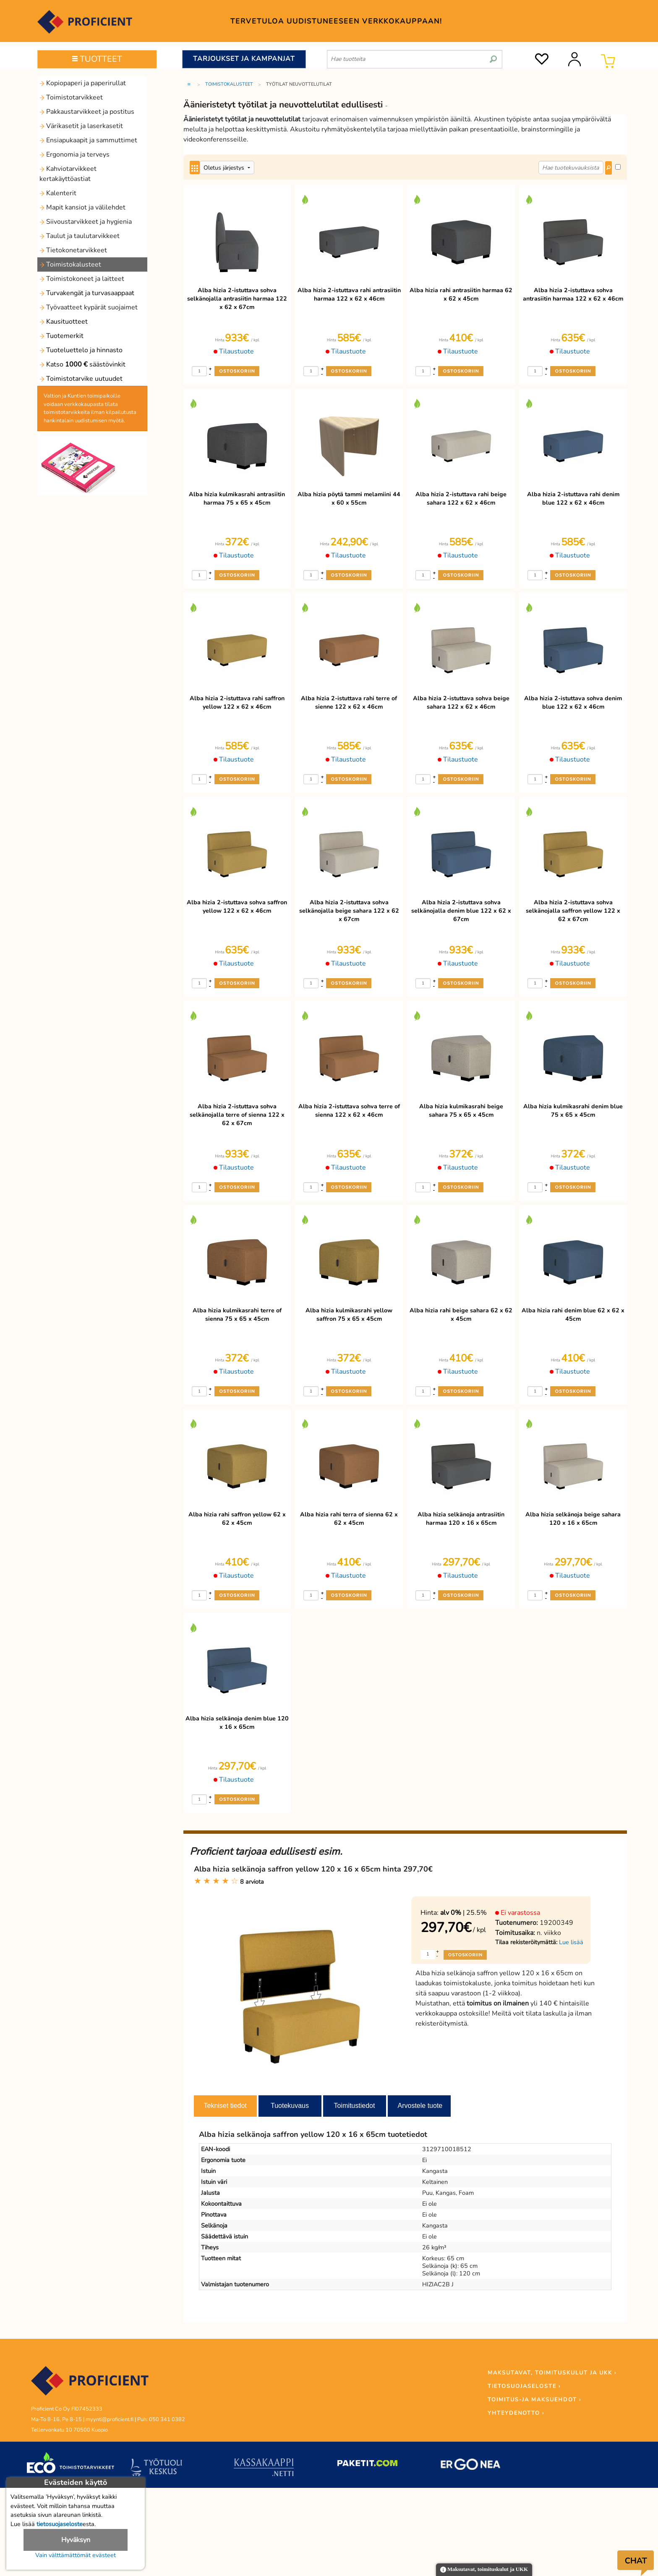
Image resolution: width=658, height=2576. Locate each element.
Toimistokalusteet (70, 264)
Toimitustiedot (354, 2105)
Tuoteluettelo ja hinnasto (81, 350)
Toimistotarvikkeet (71, 97)
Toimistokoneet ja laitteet (81, 278)
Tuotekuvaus (290, 2105)
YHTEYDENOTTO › (516, 2413)
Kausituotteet (63, 321)
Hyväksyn (75, 2540)
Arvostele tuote (420, 2105)
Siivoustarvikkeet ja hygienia (85, 221)
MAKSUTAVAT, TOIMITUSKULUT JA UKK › (552, 2373)
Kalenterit (57, 193)
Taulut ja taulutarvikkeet (79, 236)
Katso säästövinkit (82, 364)
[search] (493, 56)
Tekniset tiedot (225, 2105)
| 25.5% (463, 1912)
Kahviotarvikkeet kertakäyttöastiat (68, 173)
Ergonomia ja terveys (74, 154)
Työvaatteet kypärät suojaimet (88, 307)
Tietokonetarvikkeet (73, 250)
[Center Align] (195, 167)
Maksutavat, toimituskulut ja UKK (484, 2570)
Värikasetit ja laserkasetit (81, 126)
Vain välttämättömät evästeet (75, 2555)
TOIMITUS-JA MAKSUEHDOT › (534, 2399)
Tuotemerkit (61, 335)
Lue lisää (571, 1942)
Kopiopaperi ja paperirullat (82, 83)
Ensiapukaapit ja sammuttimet (88, 140)
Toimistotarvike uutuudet (81, 378)
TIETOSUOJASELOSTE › (524, 2386)
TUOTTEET (97, 59)
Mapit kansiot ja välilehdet (82, 207)
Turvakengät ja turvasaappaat (86, 293)
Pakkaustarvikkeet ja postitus (86, 111)
